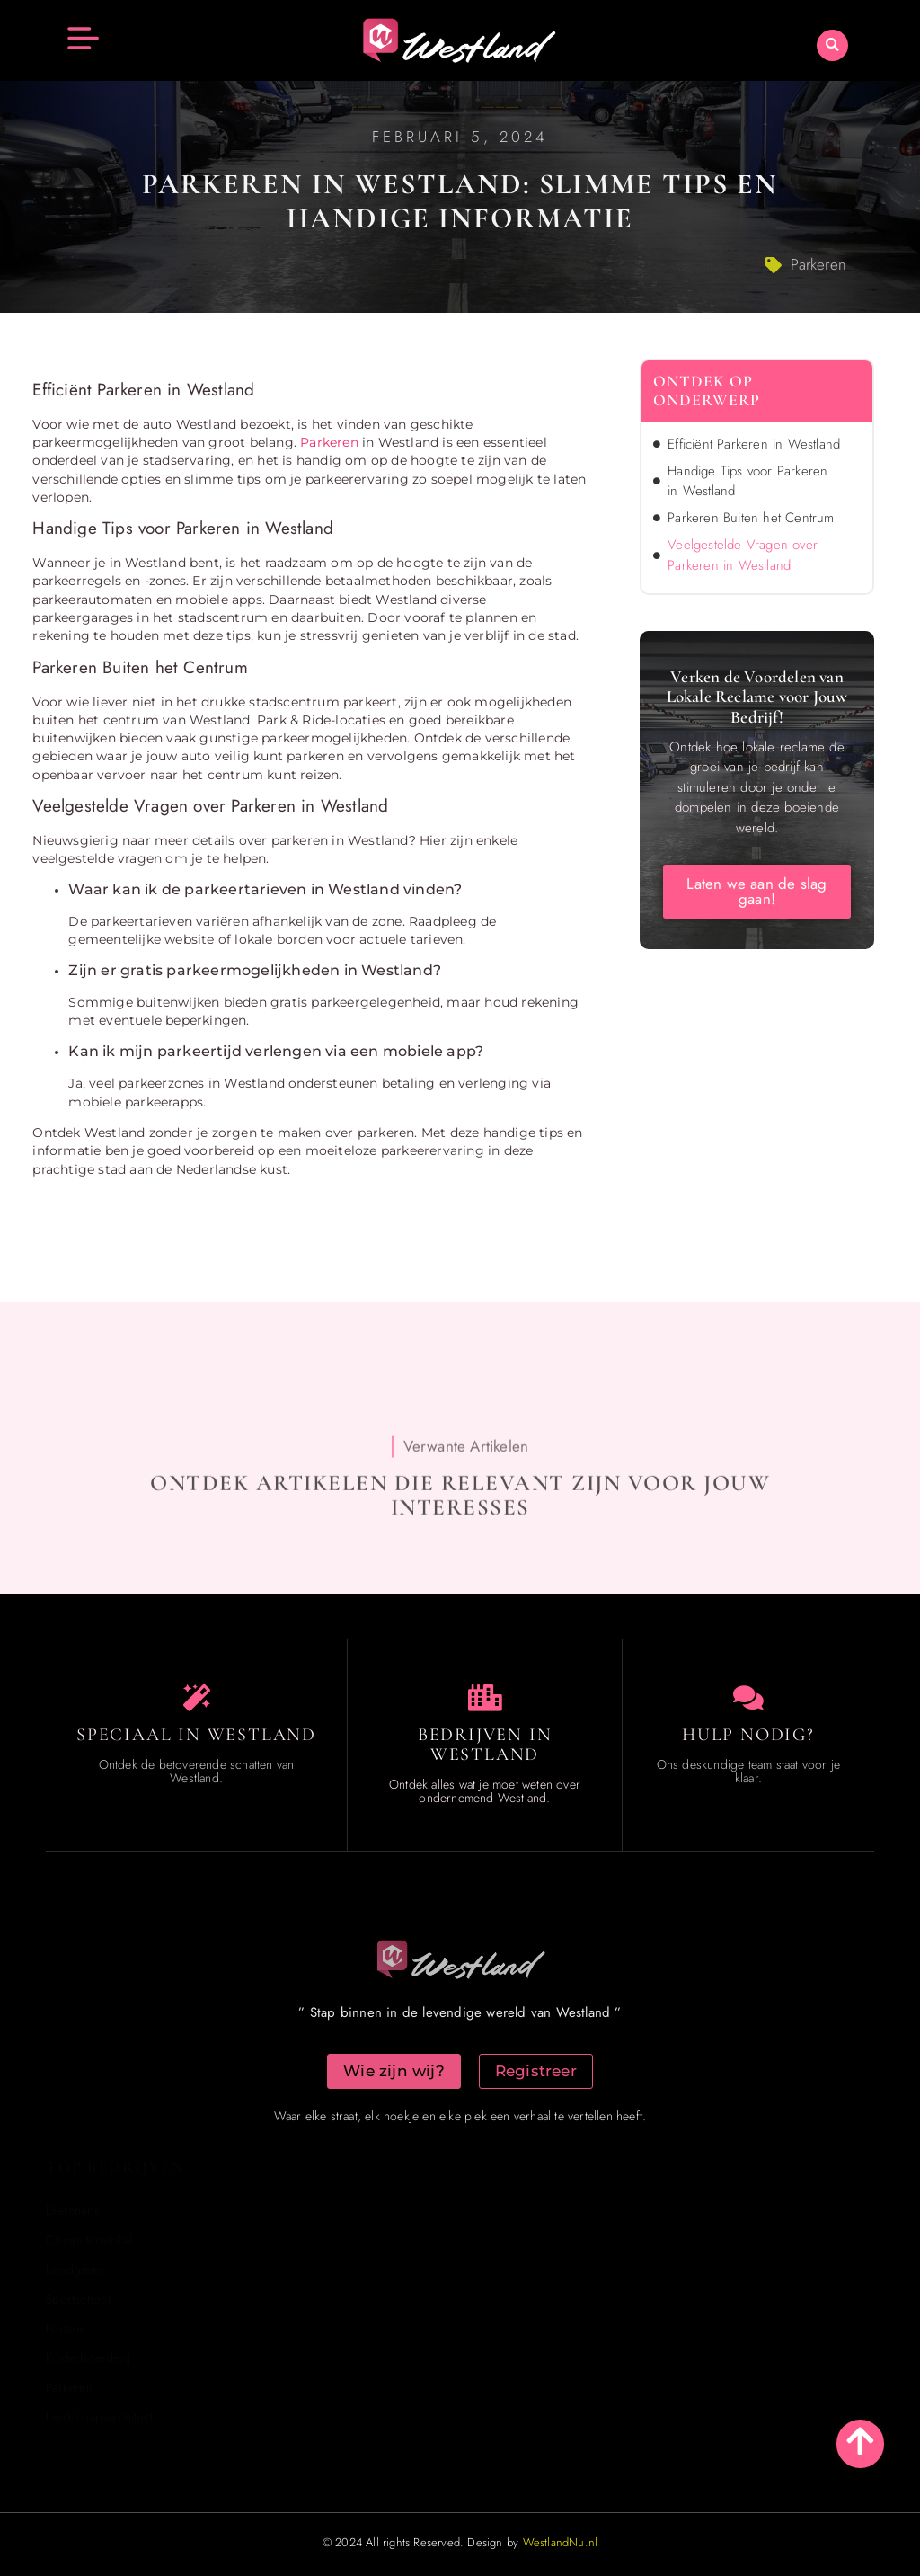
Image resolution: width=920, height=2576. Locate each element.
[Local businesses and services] (485, 1697)
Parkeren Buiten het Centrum (751, 518)
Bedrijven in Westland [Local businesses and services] (485, 1744)
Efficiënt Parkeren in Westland (754, 444)
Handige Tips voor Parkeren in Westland (747, 481)
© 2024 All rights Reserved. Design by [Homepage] (460, 2542)
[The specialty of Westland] (196, 1697)
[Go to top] (860, 2440)
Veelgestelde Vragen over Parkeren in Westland (743, 555)
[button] (832, 45)
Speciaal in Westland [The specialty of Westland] (196, 1734)
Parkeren (818, 264)
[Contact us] (748, 1697)
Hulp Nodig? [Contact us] (748, 1734)
